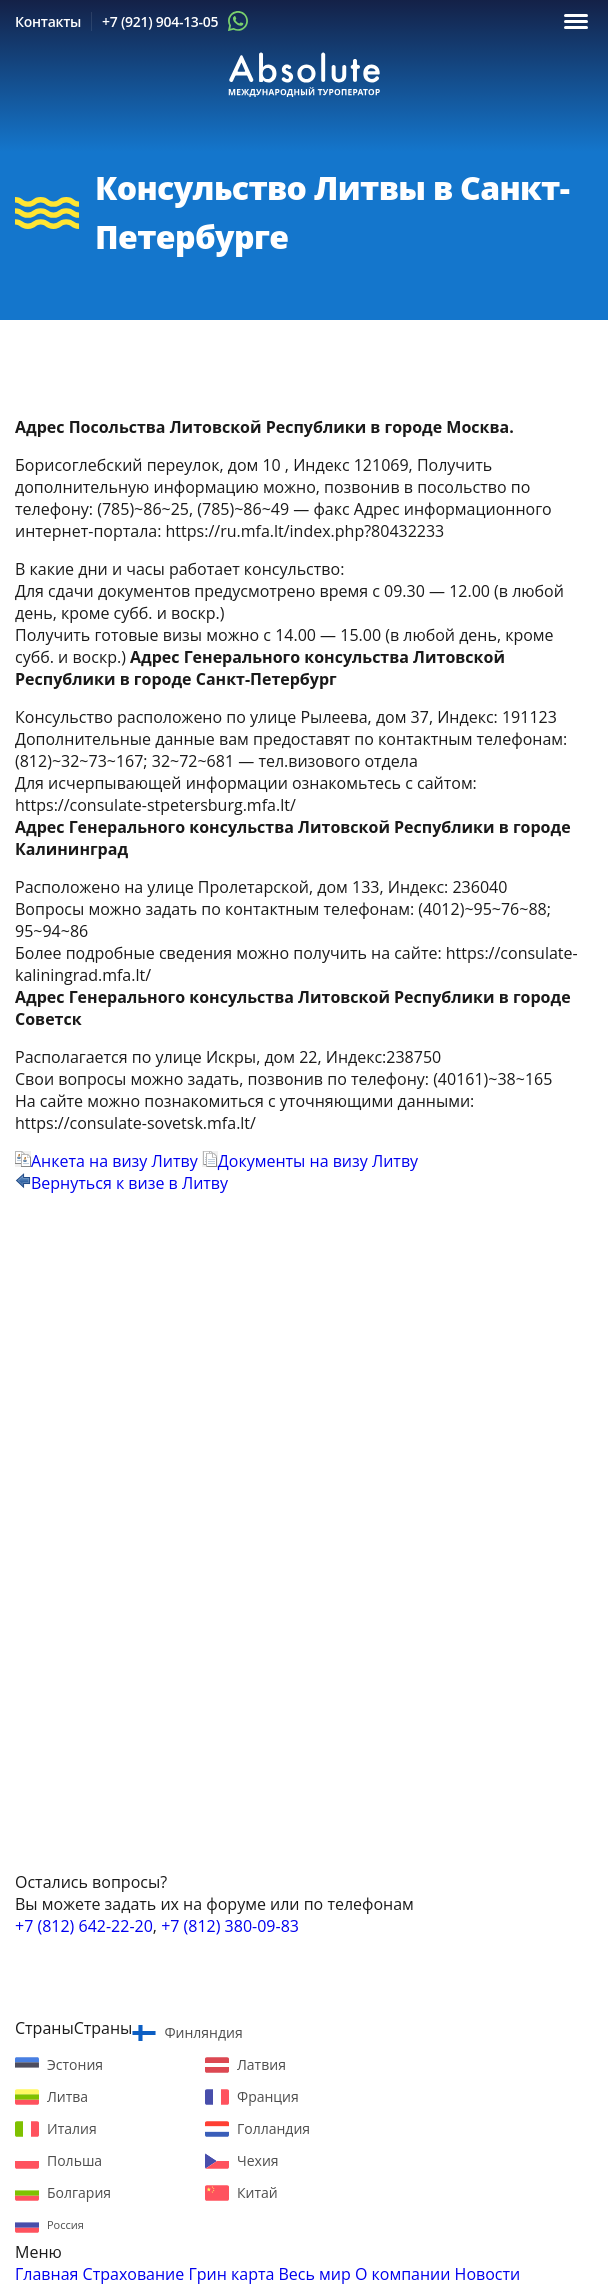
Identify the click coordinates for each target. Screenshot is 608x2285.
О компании (403, 2274)
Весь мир (315, 2274)
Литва (67, 2096)
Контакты (48, 21)
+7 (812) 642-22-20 (84, 1926)
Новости (488, 2274)
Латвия (261, 2064)
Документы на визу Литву (310, 1161)
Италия (72, 2128)
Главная (46, 2274)
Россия (65, 2224)
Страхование (134, 2274)
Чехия (258, 2160)
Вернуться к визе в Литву (121, 1183)
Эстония (75, 2064)
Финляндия (203, 2032)
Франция (268, 2096)
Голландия (273, 2128)
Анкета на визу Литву (106, 1161)
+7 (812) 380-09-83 (230, 1926)
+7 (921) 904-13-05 (160, 21)
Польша (74, 2160)
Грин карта (231, 2274)
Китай (257, 2192)
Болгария (79, 2192)
